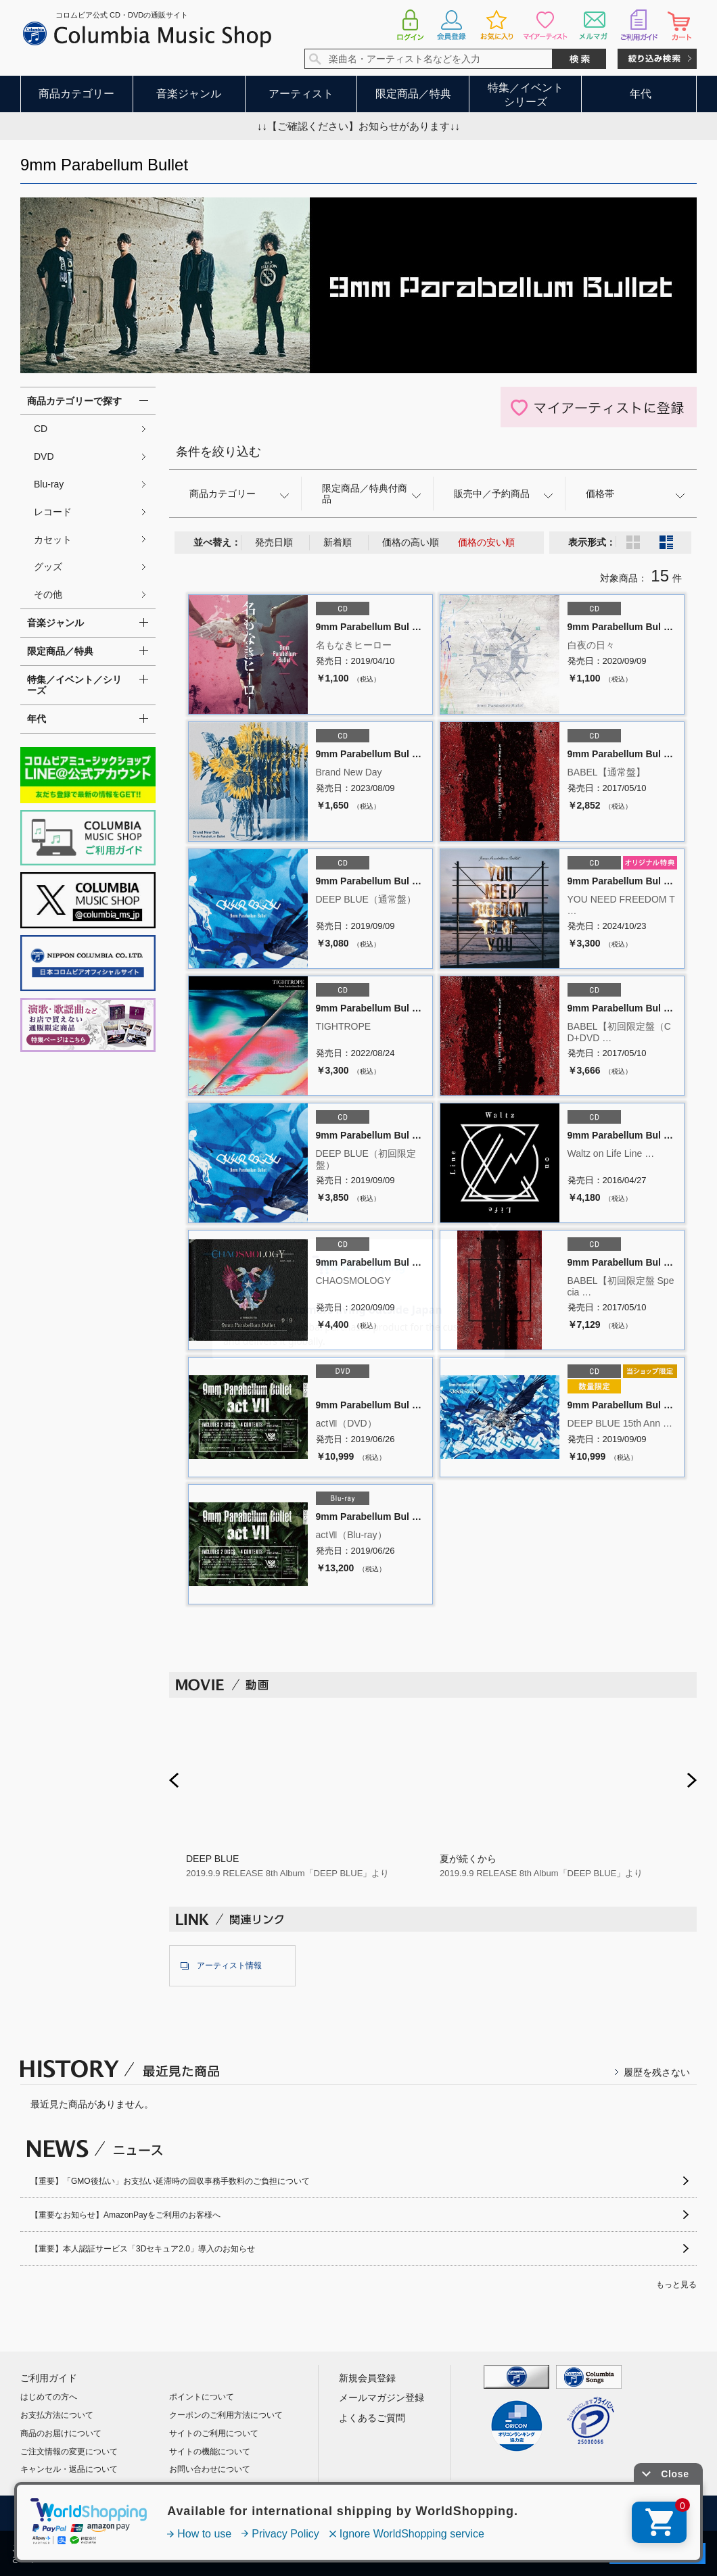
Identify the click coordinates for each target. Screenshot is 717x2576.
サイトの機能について (209, 2451)
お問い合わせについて (209, 2469)
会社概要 (138, 2514)
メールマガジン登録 (381, 2397)
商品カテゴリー (76, 93)
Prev (174, 1780)
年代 (640, 93)
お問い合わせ (604, 2514)
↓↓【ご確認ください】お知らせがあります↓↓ (358, 126)
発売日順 (274, 542)
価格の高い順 (410, 542)
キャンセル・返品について (69, 2469)
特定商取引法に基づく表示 (416, 2514)
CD (40, 428)
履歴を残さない (657, 2072)
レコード (53, 511)
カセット (53, 539)
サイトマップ (522, 2514)
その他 (48, 594)
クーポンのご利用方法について (226, 2415)
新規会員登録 (367, 2377)
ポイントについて (201, 2397)
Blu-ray (49, 484)
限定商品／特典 (413, 93)
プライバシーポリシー (293, 2514)
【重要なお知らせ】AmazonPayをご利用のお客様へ (125, 2215)
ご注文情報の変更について (69, 2451)
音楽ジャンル (188, 93)
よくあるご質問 (372, 2417)
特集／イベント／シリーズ (74, 685)
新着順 (337, 542)
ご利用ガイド (48, 2377)
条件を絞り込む (218, 451)
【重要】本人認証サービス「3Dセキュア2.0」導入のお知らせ (142, 2248)
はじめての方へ (48, 2397)
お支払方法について (56, 2415)
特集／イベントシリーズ (525, 95)
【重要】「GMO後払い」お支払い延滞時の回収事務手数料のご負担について (170, 2181)
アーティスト (301, 93)
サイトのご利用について (213, 2433)
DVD (44, 456)
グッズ (48, 566)
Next (692, 1780)
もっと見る (676, 2284)
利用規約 (203, 2514)
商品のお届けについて (60, 2433)
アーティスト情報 (229, 1965)
